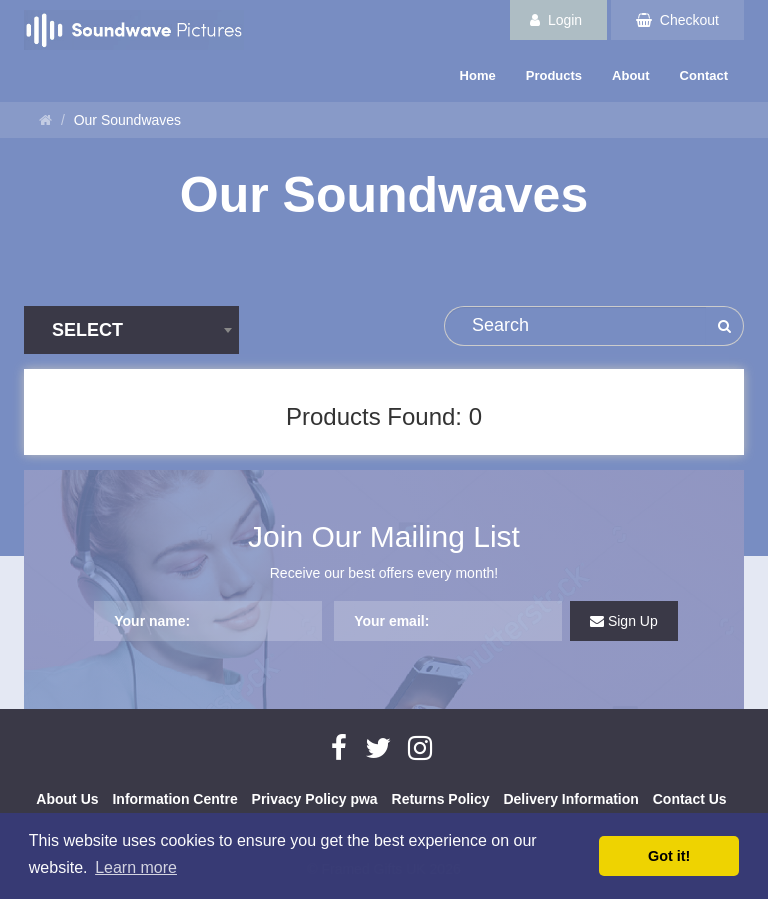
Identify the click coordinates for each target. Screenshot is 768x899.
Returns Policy (441, 799)
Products (554, 75)
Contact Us (690, 799)
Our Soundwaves (127, 120)
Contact (704, 75)
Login (556, 20)
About (631, 75)
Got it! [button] (669, 856)
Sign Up (624, 621)
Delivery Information (570, 799)
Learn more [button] (136, 867)
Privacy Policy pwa (315, 799)
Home (478, 75)
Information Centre (174, 799)
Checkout (677, 20)
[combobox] (131, 330)
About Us (67, 799)
